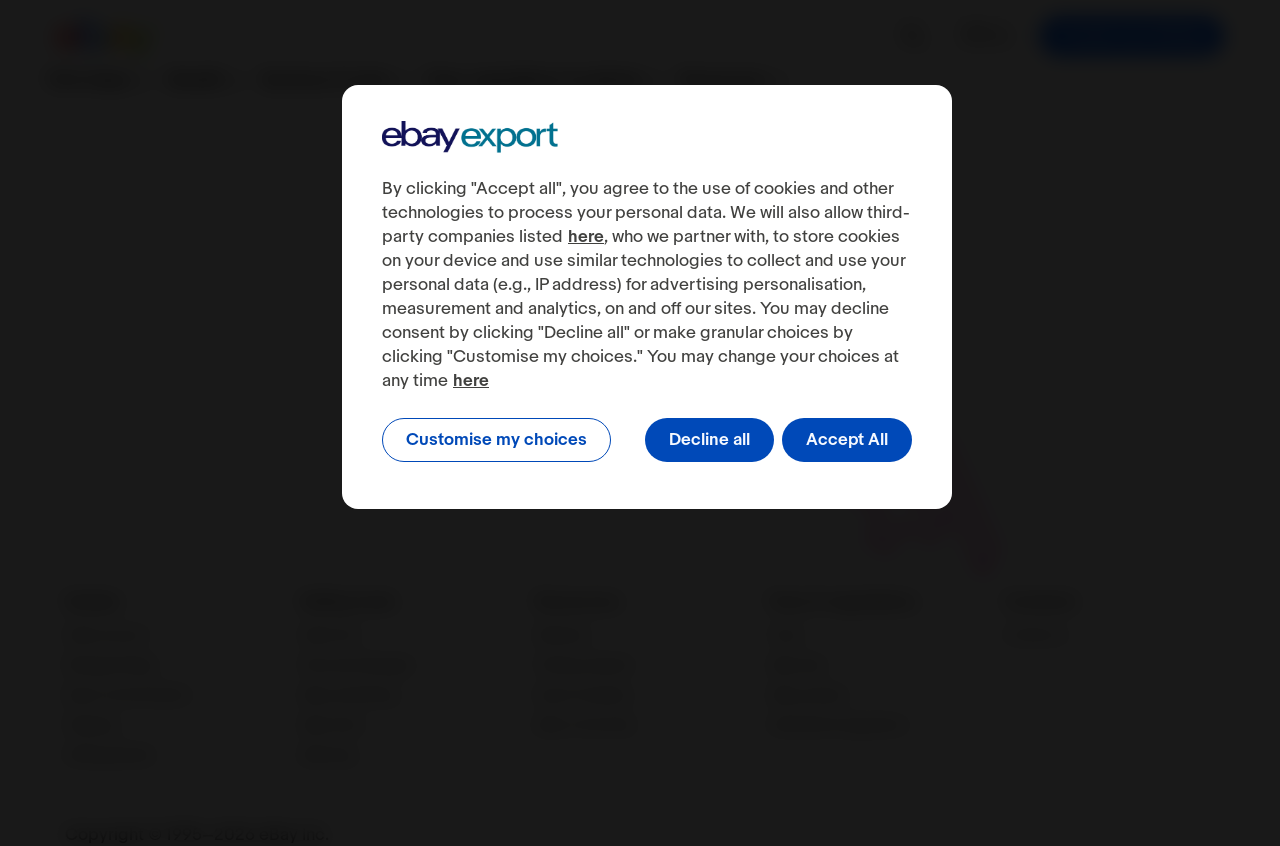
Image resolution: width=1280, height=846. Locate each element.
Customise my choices (496, 440)
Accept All (847, 440)
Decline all (709, 440)
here (586, 237)
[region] (647, 297)
